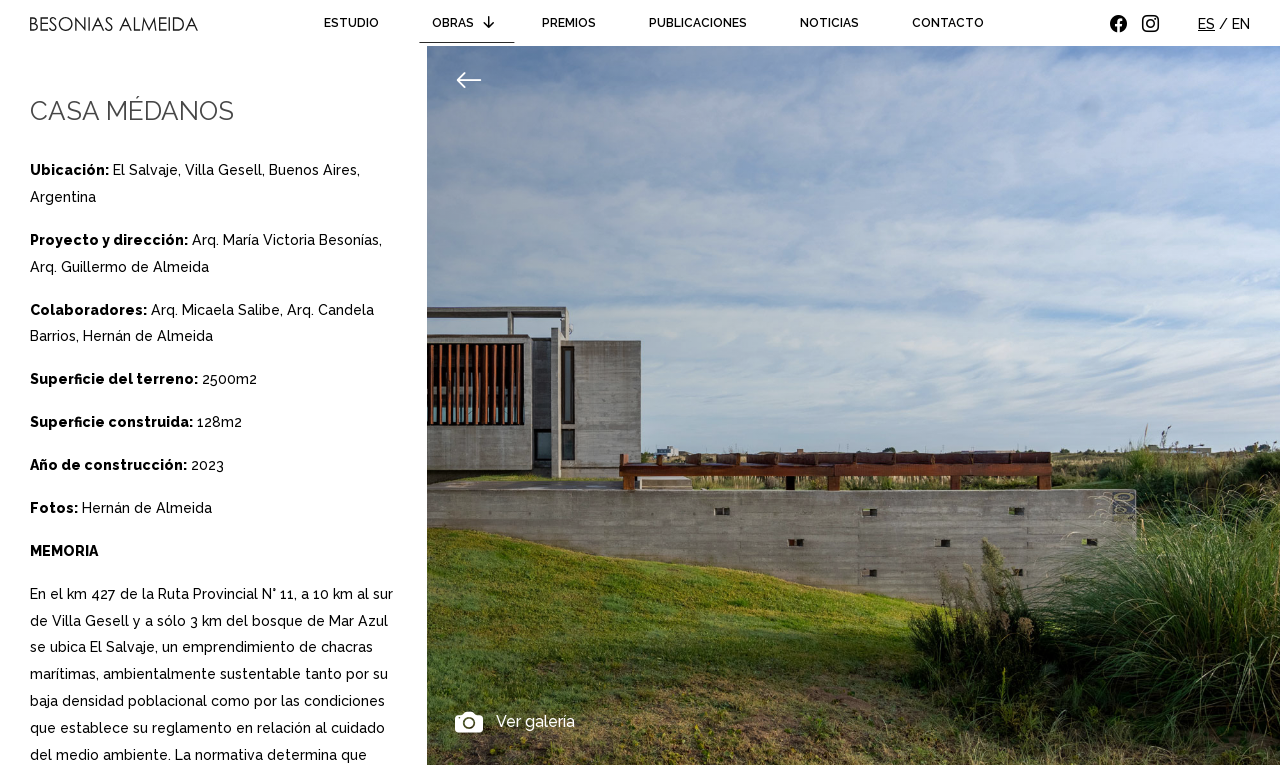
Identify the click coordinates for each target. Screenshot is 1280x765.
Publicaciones (698, 23)
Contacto (948, 23)
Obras (466, 23)
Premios (569, 23)
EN (1241, 24)
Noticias (829, 23)
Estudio (351, 23)
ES (1206, 24)
